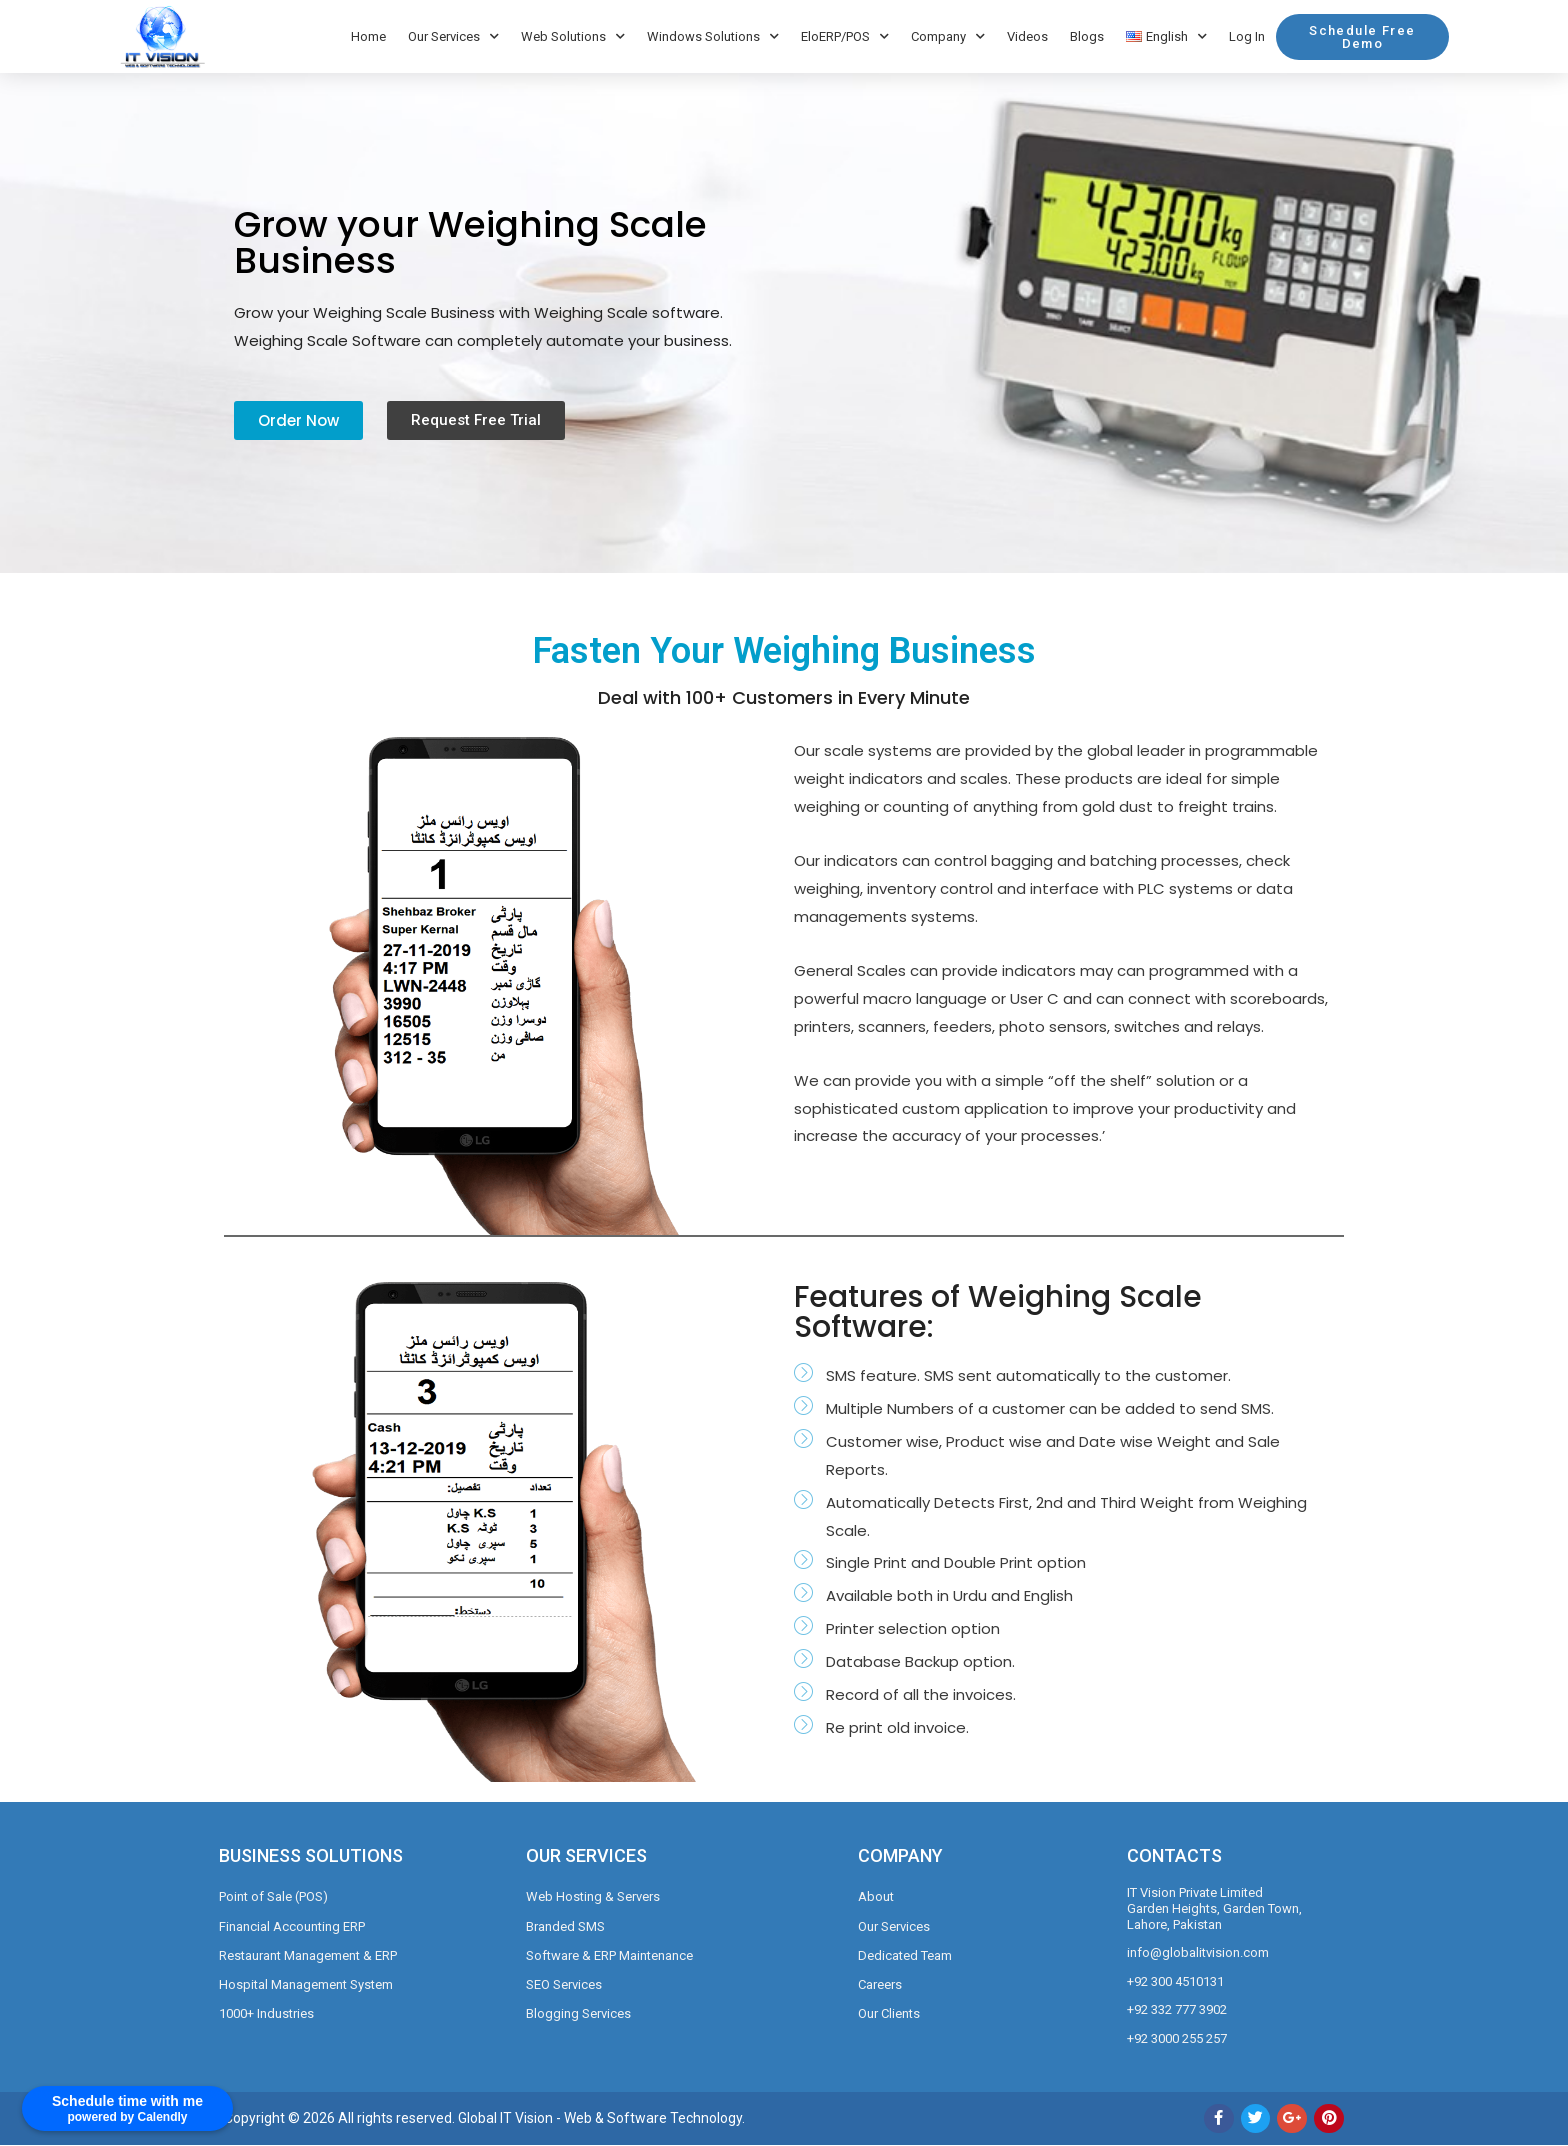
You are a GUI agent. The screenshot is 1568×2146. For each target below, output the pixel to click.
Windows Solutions (713, 36)
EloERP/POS (845, 36)
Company (948, 36)
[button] (1362, 37)
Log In (1247, 36)
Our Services (453, 36)
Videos (1027, 36)
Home (368, 36)
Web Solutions (573, 36)
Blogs (1087, 36)
